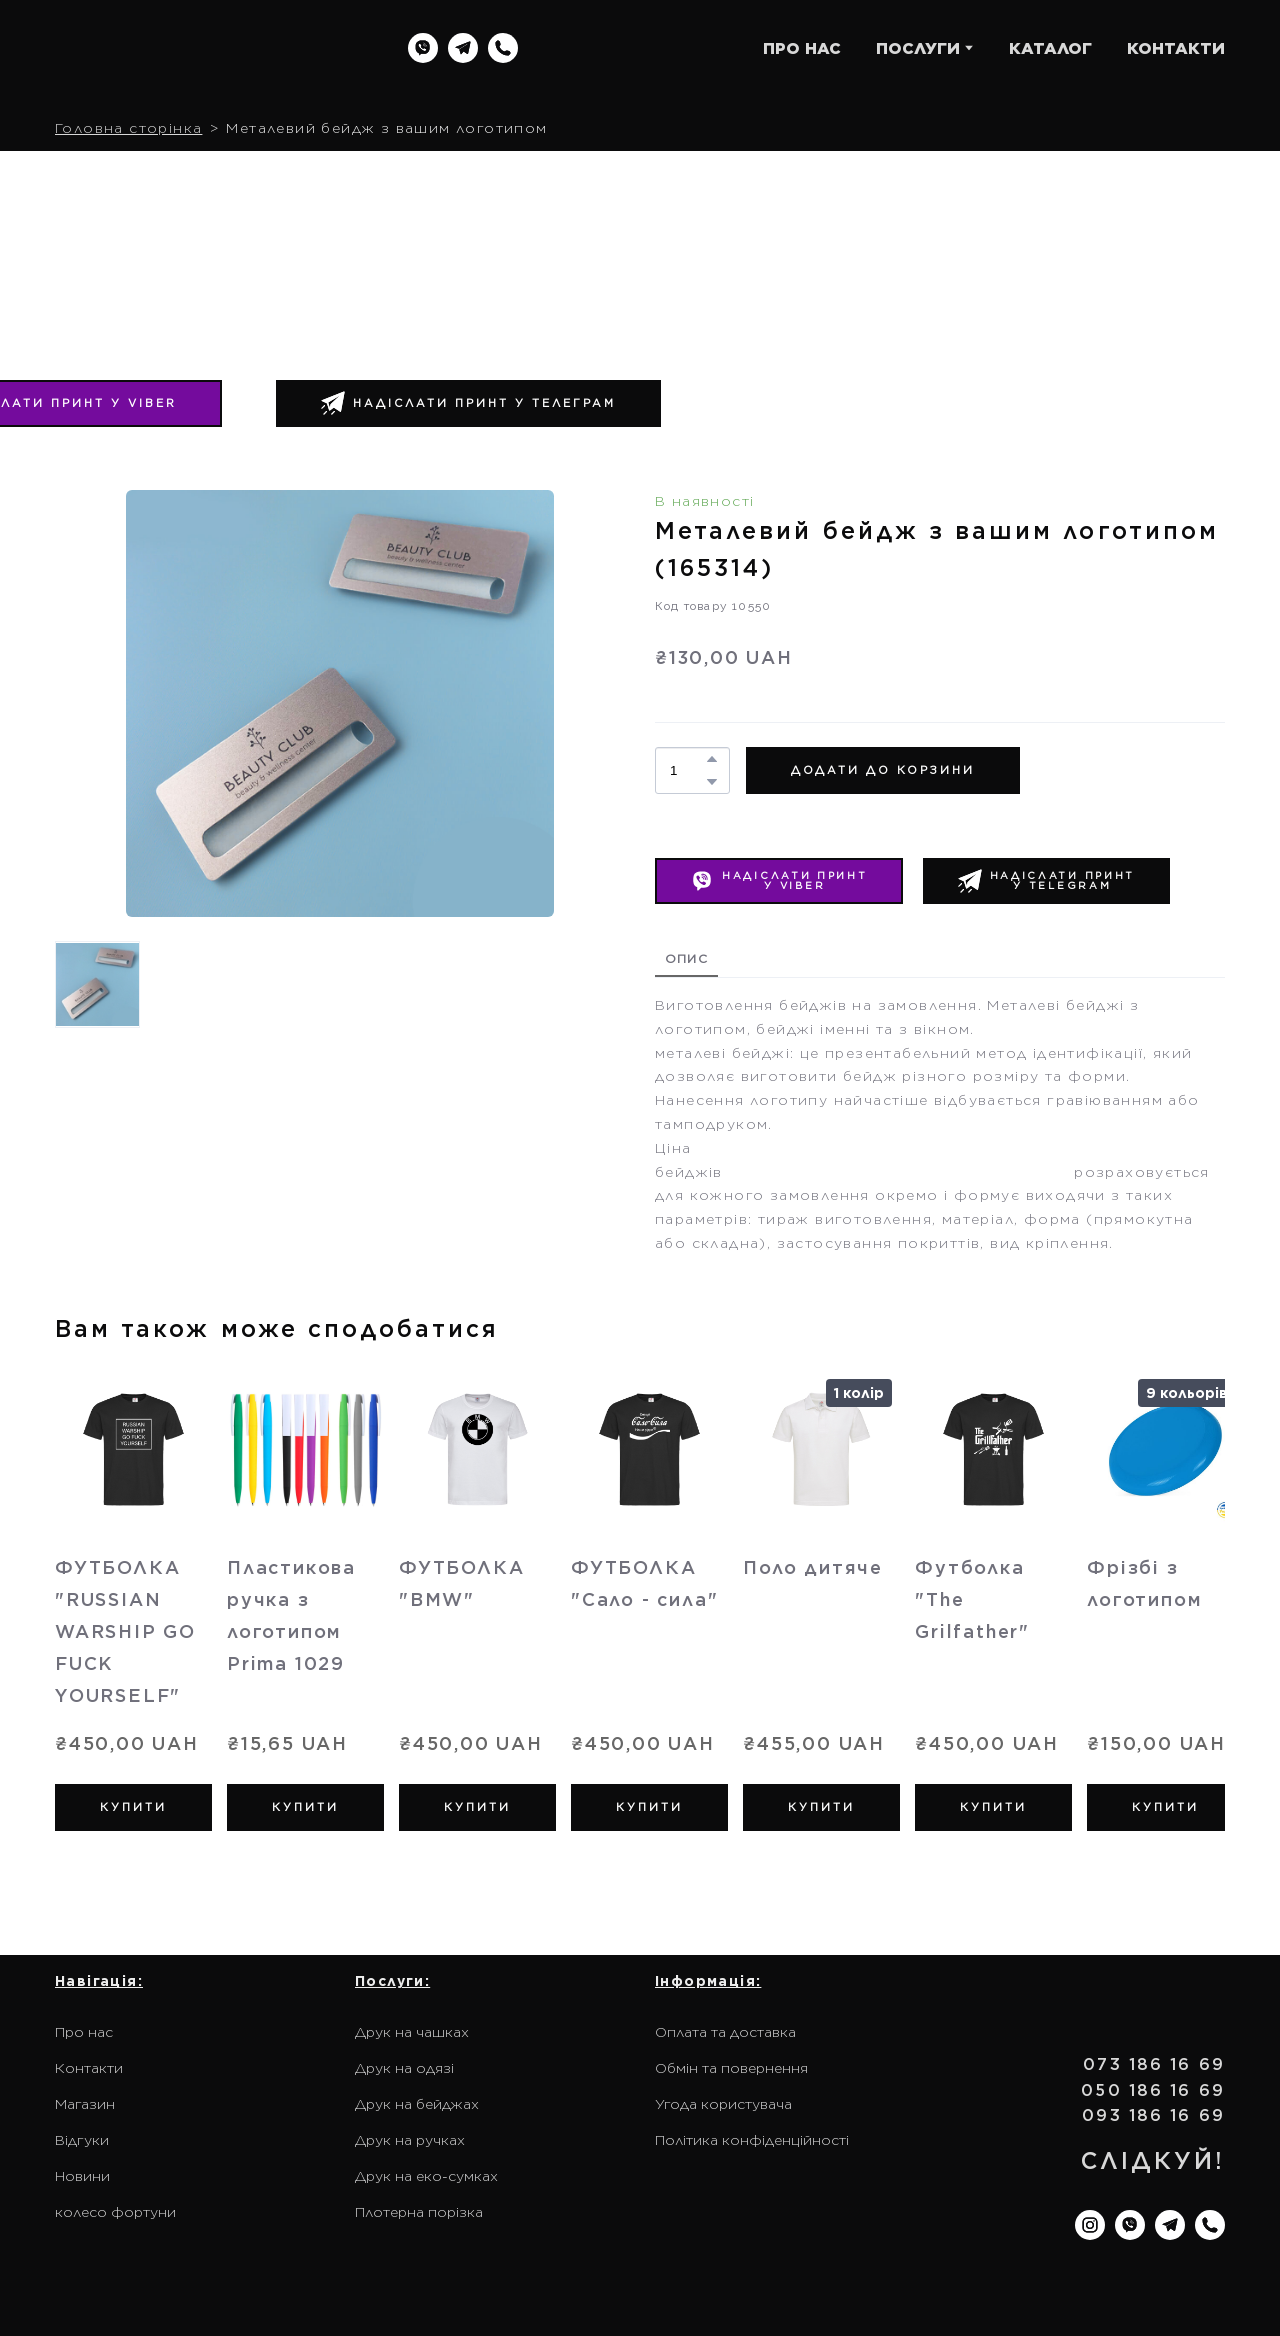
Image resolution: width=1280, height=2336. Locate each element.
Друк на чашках (412, 2032)
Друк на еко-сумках (426, 2176)
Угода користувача (723, 2104)
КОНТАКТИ (1176, 48)
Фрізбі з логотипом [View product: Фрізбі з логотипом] (1144, 1583)
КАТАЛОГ (1050, 48)
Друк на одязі (404, 2068)
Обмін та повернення (731, 2068)
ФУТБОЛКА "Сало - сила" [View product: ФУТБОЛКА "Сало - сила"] (644, 1583)
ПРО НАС (802, 48)
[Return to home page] (183, 48)
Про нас (84, 2032)
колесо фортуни (115, 2212)
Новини (82, 2176)
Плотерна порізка (419, 2212)
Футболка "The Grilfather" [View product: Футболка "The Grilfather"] (972, 1599)
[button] (423, 48)
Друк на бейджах (417, 2104)
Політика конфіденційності (752, 2140)
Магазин (85, 2104)
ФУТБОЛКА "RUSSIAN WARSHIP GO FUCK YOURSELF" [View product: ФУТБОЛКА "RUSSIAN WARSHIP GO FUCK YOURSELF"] (125, 1631)
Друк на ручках (410, 2140)
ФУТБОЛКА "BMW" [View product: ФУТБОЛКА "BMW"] (461, 1583)
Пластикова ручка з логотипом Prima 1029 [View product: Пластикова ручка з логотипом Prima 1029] (291, 1615)
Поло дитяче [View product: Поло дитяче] (813, 1567)
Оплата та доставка (725, 2032)
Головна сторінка (128, 128)
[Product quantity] (687, 770)
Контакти (89, 2068)
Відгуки (82, 2140)
